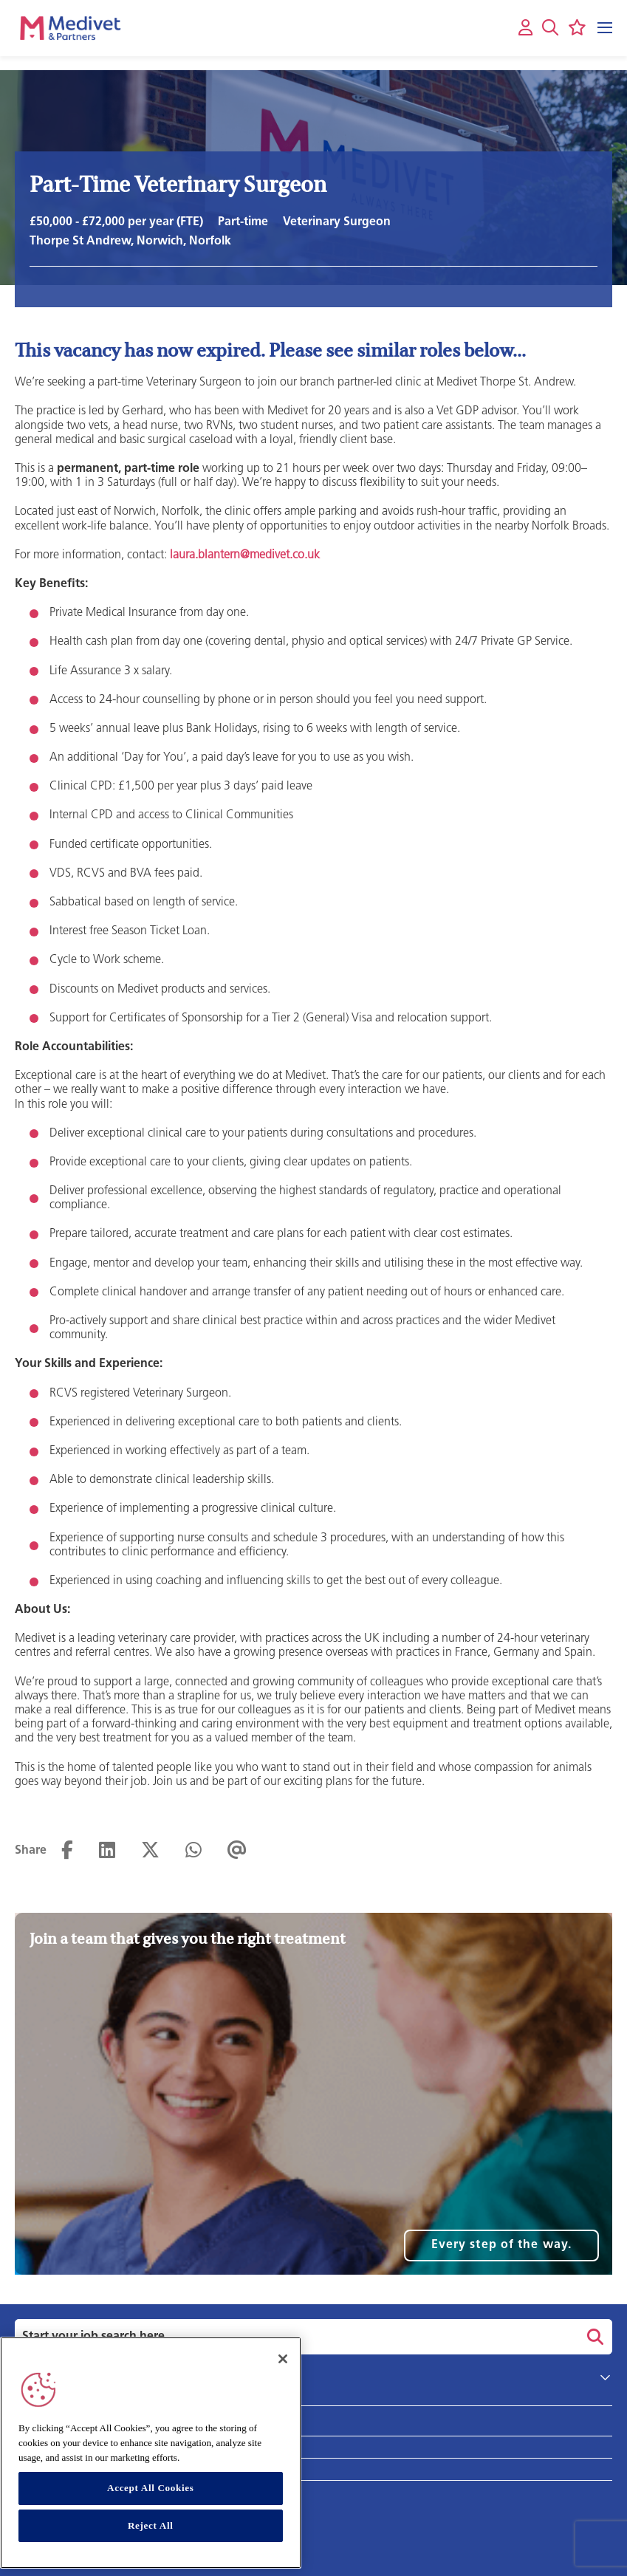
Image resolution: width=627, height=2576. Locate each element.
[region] (150, 2453)
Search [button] (593, 2336)
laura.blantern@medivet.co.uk (245, 555)
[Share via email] (237, 1851)
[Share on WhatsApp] (193, 1851)
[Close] (283, 2359)
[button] (550, 27)
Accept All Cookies (150, 2487)
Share (31, 1851)
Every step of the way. (501, 2245)
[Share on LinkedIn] (107, 1851)
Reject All (151, 2525)
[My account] (525, 28)
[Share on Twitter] (150, 1851)
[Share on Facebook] (67, 1851)
